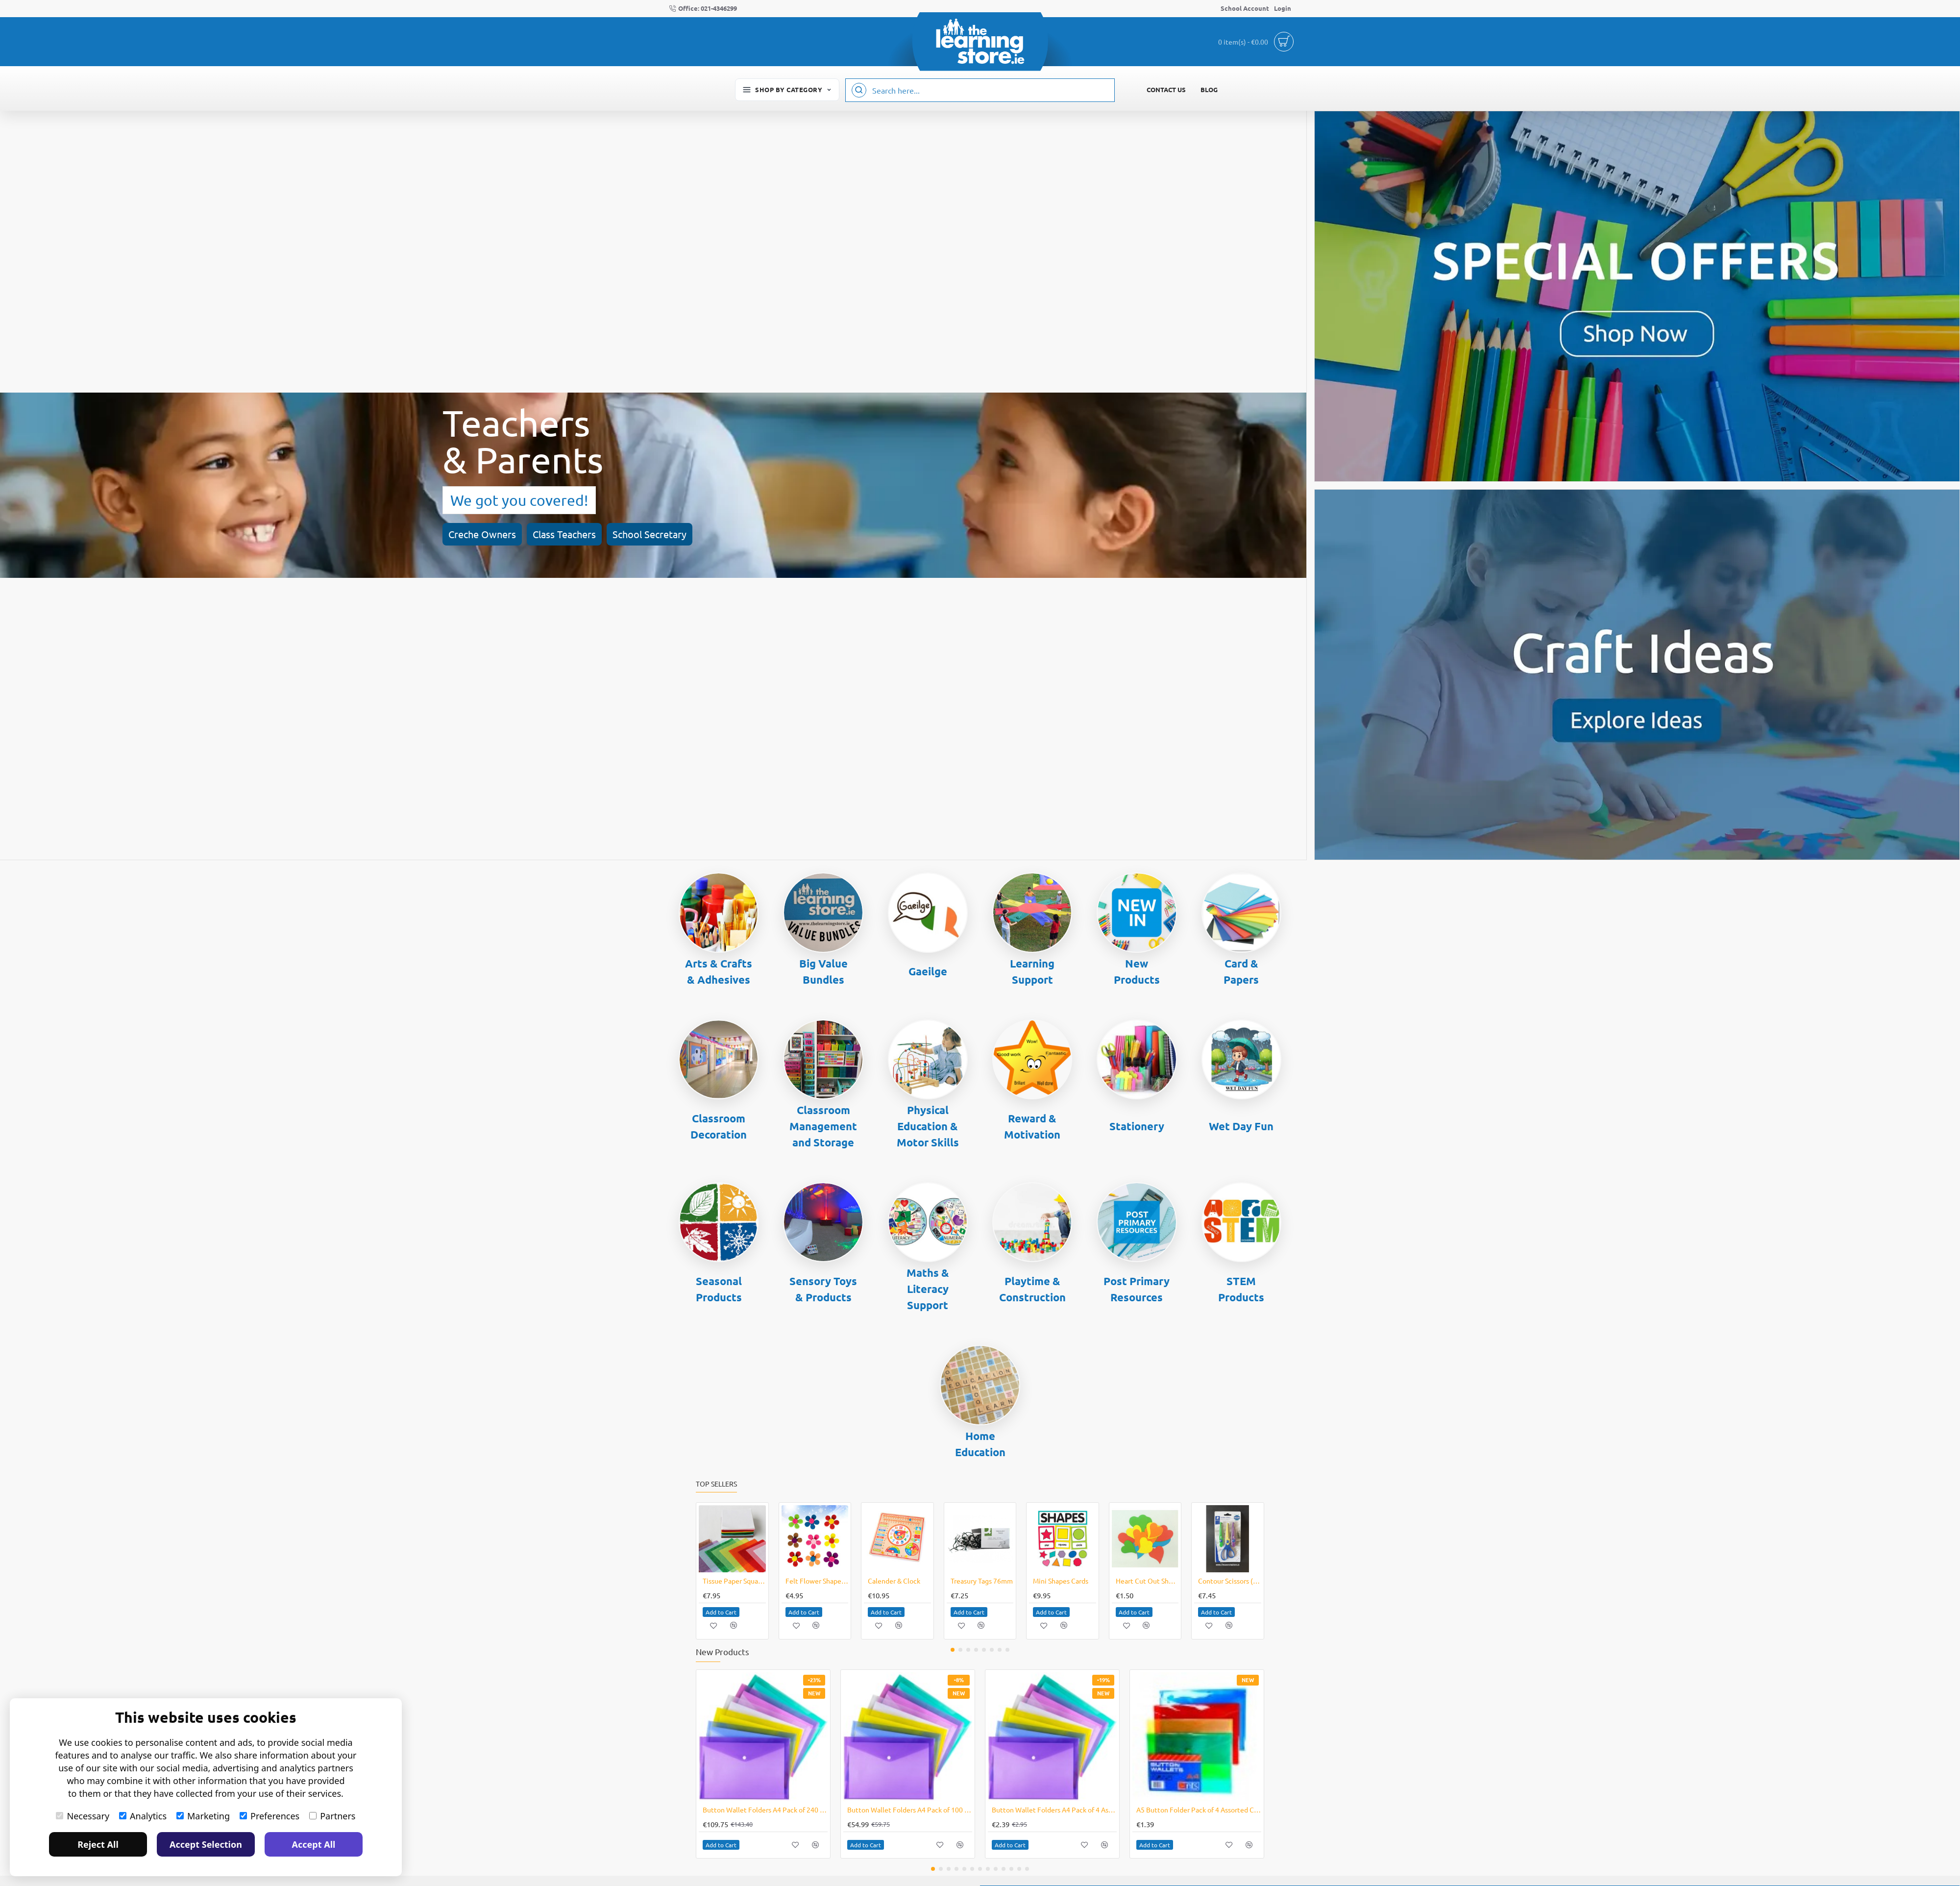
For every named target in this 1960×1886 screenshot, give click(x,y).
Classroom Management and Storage (823, 1126)
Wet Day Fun (1241, 1126)
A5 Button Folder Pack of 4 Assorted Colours (1198, 1809)
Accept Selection (206, 1844)
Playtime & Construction (1032, 1289)
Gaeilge (927, 971)
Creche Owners (86, 514)
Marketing (203, 1816)
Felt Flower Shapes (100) (817, 1580)
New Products (1137, 971)
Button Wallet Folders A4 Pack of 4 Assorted (1054, 1809)
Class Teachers (167, 514)
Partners (332, 1816)
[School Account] (1245, 8)
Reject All (98, 1844)
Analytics (143, 1816)
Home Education (980, 1444)
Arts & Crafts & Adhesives (718, 971)
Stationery (1136, 1126)
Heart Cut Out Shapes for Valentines (1147, 1580)
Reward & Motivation (1032, 1126)
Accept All (314, 1844)
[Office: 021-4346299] (702, 8)
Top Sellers (716, 1484)
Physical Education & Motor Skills (928, 1126)
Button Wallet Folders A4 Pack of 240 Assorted (765, 1809)
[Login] (1283, 8)
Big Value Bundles (823, 971)
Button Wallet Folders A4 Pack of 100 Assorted (909, 1809)
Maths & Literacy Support (927, 1289)
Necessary (82, 1816)
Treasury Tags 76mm (982, 1580)
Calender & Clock (894, 1580)
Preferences (269, 1816)
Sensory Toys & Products (823, 1289)
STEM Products (1241, 1289)
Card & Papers (1241, 971)
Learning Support (1032, 971)
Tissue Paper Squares (734, 1580)
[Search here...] (859, 90)
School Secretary (253, 514)
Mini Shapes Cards (1060, 1580)
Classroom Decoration (718, 1126)
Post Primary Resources (1136, 1289)
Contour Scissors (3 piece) (1229, 1580)
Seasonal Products (719, 1289)
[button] (721, 1612)
